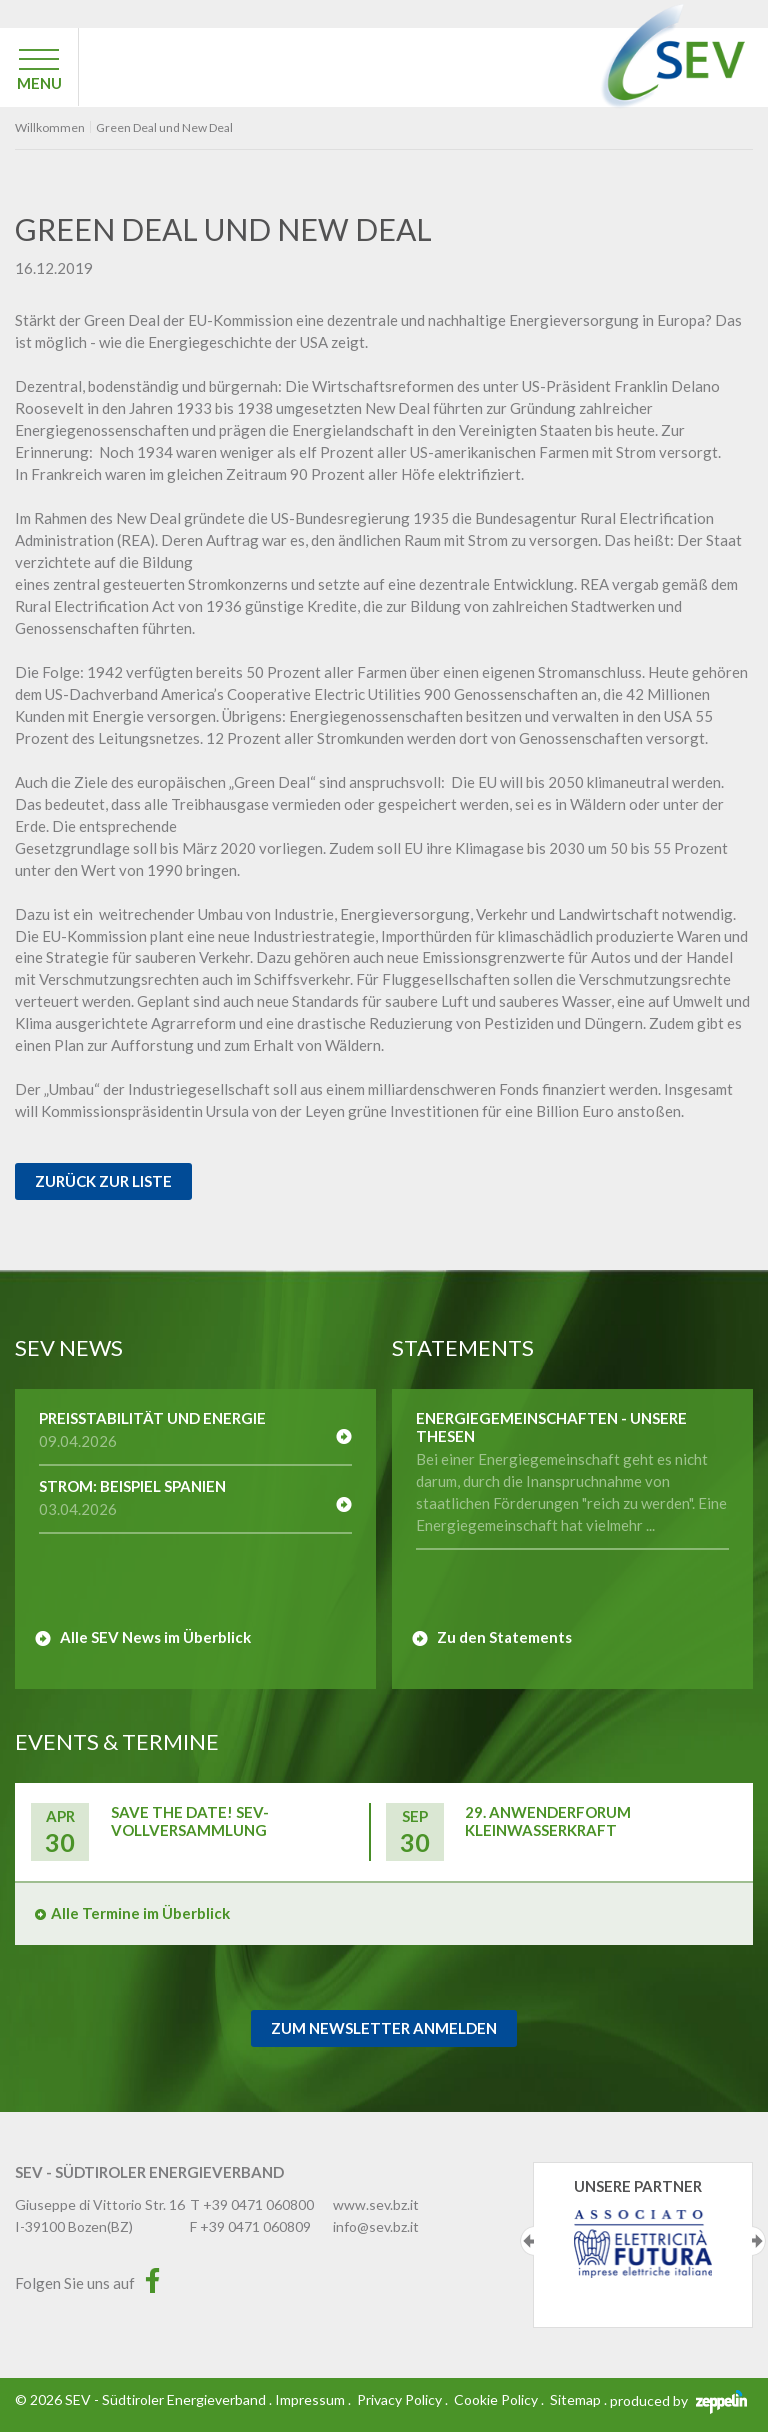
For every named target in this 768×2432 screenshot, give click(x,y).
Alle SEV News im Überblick (155, 1637)
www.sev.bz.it (376, 2204)
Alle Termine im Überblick (140, 1913)
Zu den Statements (504, 1637)
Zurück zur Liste (103, 1181)
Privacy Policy (399, 2399)
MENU (39, 83)
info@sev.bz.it (376, 2226)
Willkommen (50, 128)
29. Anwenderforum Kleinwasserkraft (548, 1821)
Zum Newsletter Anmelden (384, 2028)
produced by (678, 2400)
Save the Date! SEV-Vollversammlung (190, 1821)
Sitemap (575, 2399)
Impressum (310, 2399)
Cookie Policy (496, 2399)
